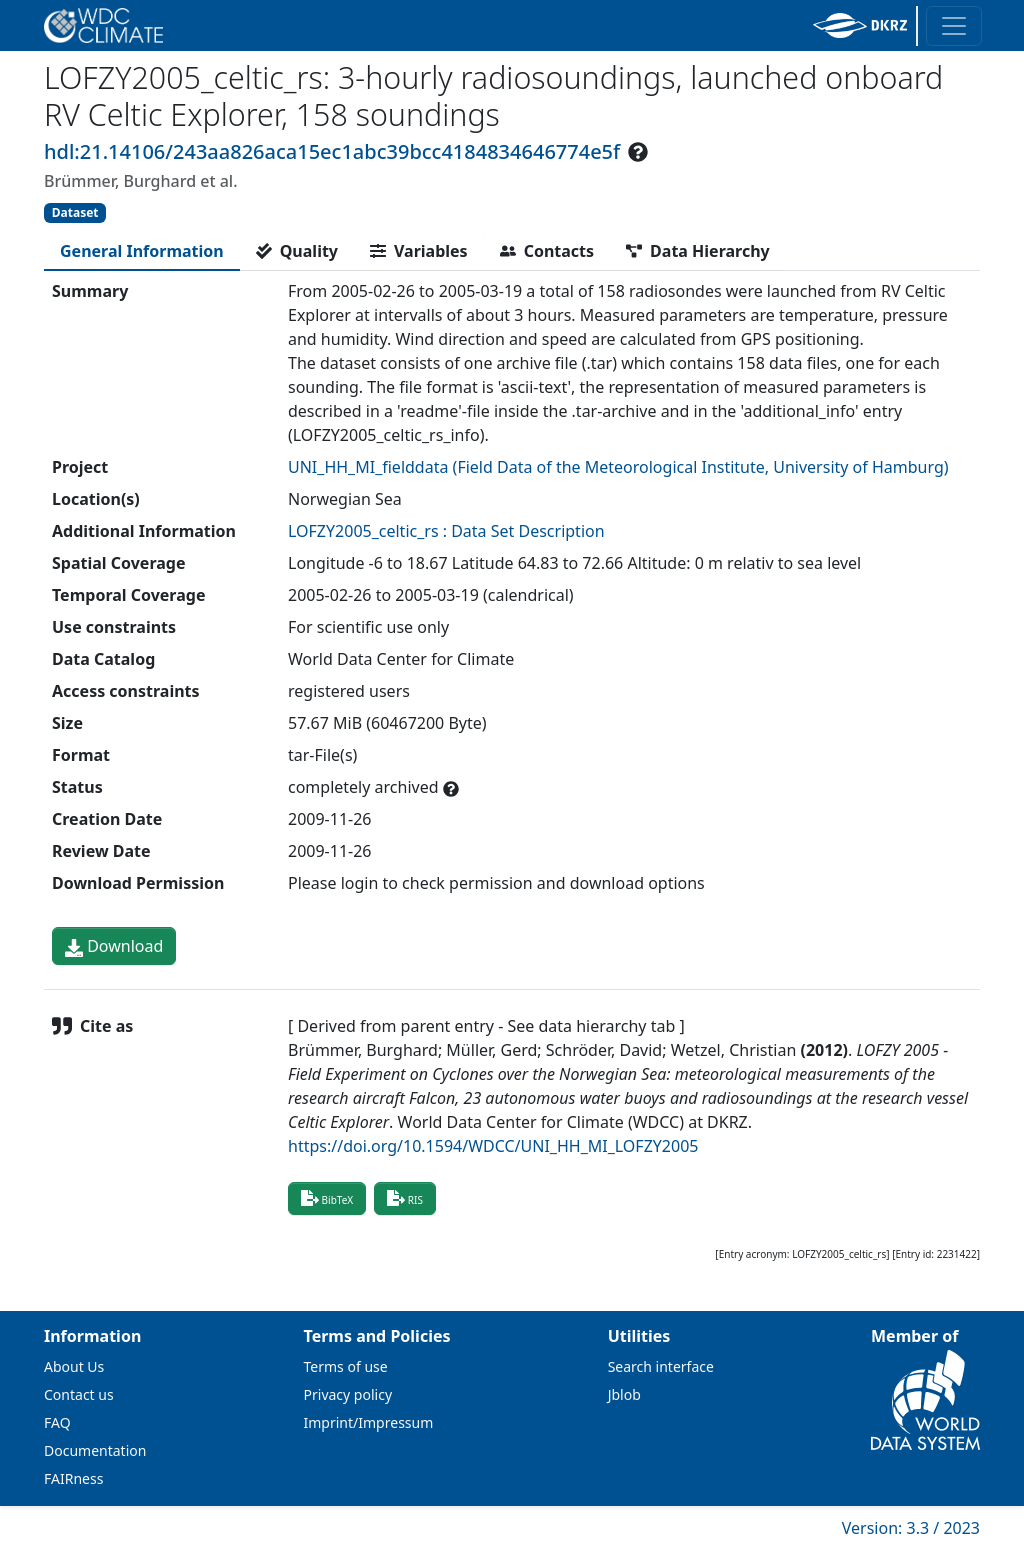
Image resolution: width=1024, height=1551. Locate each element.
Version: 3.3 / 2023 (911, 1528)
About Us (74, 1366)
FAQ (57, 1422)
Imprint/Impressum (369, 1422)
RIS (405, 1198)
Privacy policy (348, 1394)
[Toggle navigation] (954, 26)
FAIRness (73, 1478)
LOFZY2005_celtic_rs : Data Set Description (446, 531)
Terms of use (346, 1366)
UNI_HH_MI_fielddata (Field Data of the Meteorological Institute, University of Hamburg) (618, 467)
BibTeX (327, 1198)
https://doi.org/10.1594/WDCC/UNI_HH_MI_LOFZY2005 (493, 1146)
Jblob (624, 1394)
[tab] (142, 251)
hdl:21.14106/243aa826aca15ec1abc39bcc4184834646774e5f (332, 151)
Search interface (661, 1366)
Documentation (95, 1450)
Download (114, 946)
